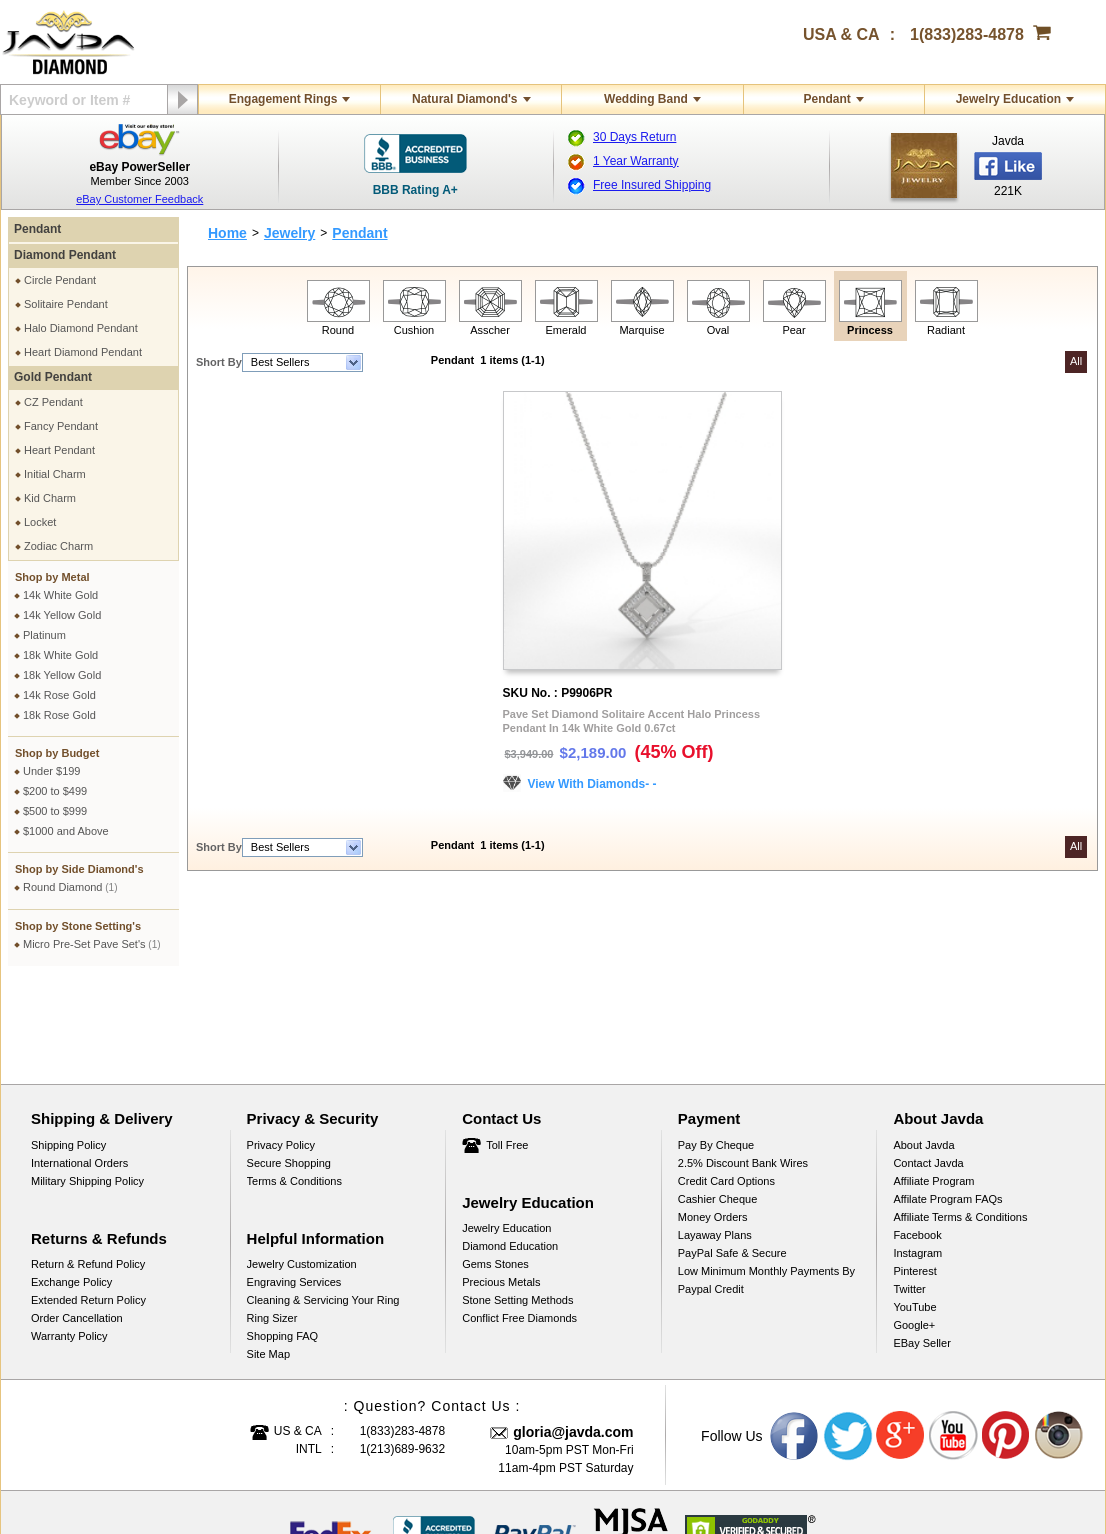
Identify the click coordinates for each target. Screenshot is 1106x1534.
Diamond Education (510, 1151)
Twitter (909, 1194)
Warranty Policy (69, 1241)
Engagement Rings (283, 99)
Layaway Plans (715, 1140)
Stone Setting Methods (517, 1205)
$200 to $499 (55, 791)
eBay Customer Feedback (139, 199)
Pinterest (914, 1176)
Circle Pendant (60, 280)
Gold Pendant (53, 377)
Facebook (917, 1140)
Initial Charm (55, 474)
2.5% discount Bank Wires (743, 1068)
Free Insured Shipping (652, 185)
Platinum (44, 635)
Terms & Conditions (294, 1086)
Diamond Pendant (65, 255)
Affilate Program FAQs (947, 1104)
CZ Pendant (53, 402)
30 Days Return (634, 137)
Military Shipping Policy (87, 1086)
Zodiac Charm (58, 546)
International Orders (79, 1068)
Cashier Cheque (718, 1104)
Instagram (917, 1158)
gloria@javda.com (573, 1337)
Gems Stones (495, 1169)
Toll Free (507, 1050)
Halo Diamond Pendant (81, 328)
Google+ (914, 1230)
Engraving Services (294, 1187)
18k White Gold (60, 655)
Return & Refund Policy (88, 1169)
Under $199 (52, 771)
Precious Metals (501, 1187)
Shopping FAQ (283, 1241)
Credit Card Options (726, 1086)
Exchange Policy (71, 1187)
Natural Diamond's (465, 99)
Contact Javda (928, 1068)
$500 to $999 (55, 811)
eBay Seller (921, 1248)
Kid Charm (50, 498)
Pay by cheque (716, 1050)
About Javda (923, 1050)
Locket (40, 522)
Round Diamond (70, 887)
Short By (219, 362)
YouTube (914, 1212)
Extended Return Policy (88, 1205)
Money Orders (713, 1122)
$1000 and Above (66, 831)
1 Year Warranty (636, 161)
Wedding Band (646, 99)
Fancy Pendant (61, 426)
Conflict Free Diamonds (519, 1223)
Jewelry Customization (302, 1169)
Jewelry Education (1008, 99)
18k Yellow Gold (62, 675)
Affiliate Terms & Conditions (960, 1122)
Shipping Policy (68, 1050)
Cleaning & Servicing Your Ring (323, 1205)
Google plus (901, 1341)
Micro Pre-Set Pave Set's (92, 944)
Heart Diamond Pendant (83, 352)
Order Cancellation (77, 1223)
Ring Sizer (272, 1223)
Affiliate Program (933, 1086)
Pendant (826, 99)
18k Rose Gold (59, 715)
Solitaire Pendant (66, 304)
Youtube (954, 1341)
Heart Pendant (59, 450)
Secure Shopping (289, 1068)
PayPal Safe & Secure (732, 1158)
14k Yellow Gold (62, 615)
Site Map (268, 1259)
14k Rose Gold (59, 695)
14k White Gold (60, 595)
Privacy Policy (281, 1050)
